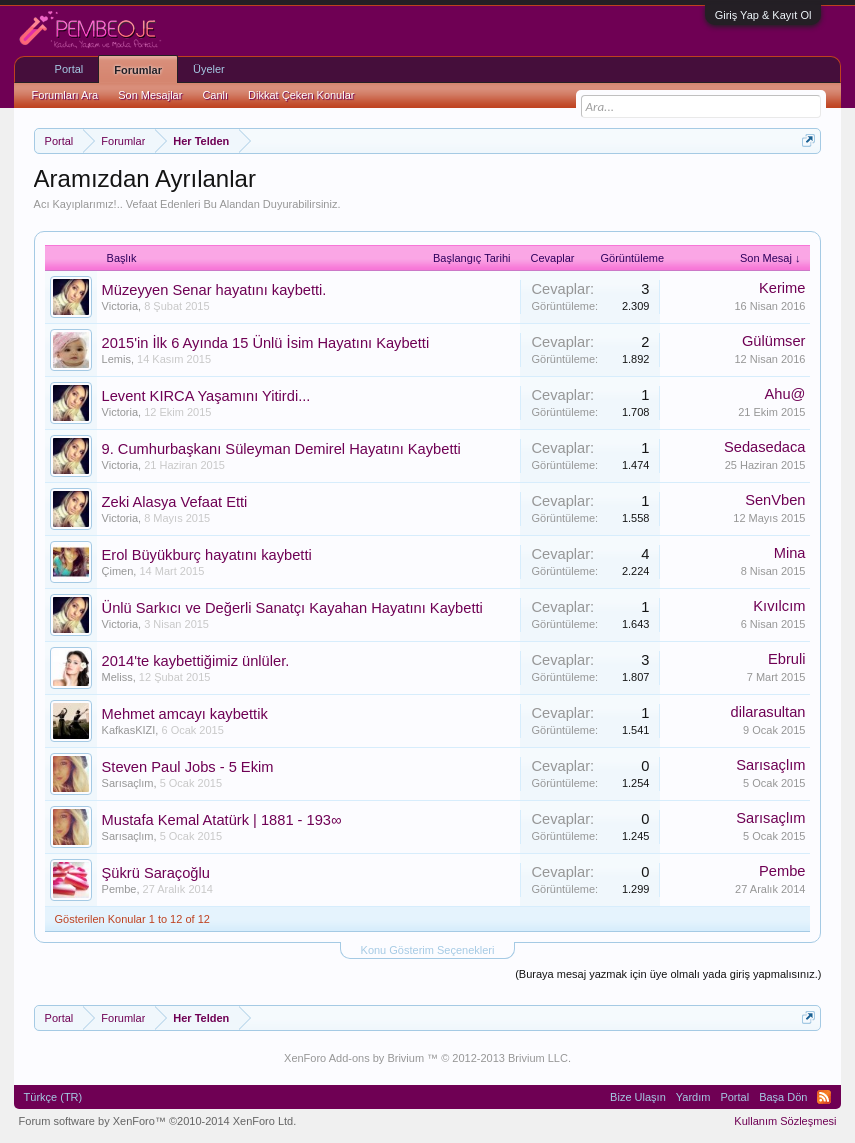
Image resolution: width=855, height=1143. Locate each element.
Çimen (118, 571)
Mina (790, 553)
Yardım (693, 1097)
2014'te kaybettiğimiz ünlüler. (196, 661)
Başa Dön (783, 1097)
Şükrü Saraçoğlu (156, 873)
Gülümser (774, 341)
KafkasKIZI (129, 730)
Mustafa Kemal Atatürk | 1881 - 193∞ (222, 820)
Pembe (119, 889)
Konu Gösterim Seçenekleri (428, 950)
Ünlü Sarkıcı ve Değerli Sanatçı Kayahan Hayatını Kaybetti (292, 608)
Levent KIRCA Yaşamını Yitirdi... (206, 396)
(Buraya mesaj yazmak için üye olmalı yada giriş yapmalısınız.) (668, 974)
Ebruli (786, 659)
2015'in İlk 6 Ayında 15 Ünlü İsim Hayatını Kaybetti (266, 343)
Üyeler (209, 69)
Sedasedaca (765, 447)
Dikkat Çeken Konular (301, 95)
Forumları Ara (65, 95)
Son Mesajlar (150, 95)
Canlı (215, 95)
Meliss (117, 677)
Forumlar (138, 70)
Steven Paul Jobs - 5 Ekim (188, 767)
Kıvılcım (779, 606)
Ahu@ (784, 394)
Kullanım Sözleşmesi (785, 1121)
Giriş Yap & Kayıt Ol (763, 15)
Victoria (120, 306)
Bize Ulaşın (638, 1097)
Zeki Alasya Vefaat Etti (175, 502)
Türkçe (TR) (53, 1097)
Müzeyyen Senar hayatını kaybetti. (214, 290)
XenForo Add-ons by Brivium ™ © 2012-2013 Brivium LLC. (427, 1058)
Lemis (116, 359)
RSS (824, 1097)
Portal (69, 69)
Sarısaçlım (128, 783)
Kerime (782, 288)
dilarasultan (767, 712)
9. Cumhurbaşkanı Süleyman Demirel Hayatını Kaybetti (281, 449)
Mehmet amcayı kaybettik (185, 714)
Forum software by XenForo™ (158, 1121)
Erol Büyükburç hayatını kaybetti (207, 555)
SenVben (775, 500)
